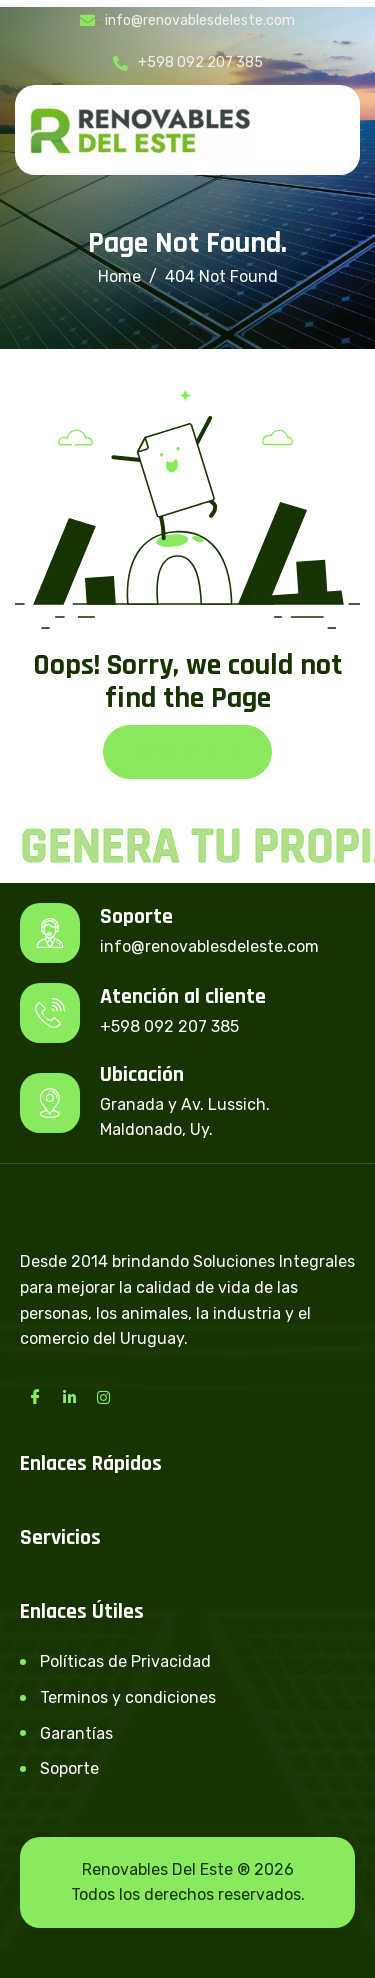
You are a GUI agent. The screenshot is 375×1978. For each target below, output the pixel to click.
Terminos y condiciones (128, 1697)
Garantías (76, 1733)
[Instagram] (103, 1397)
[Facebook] (35, 1397)
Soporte (69, 1768)
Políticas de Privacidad (125, 1661)
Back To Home (187, 751)
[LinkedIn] (69, 1397)
